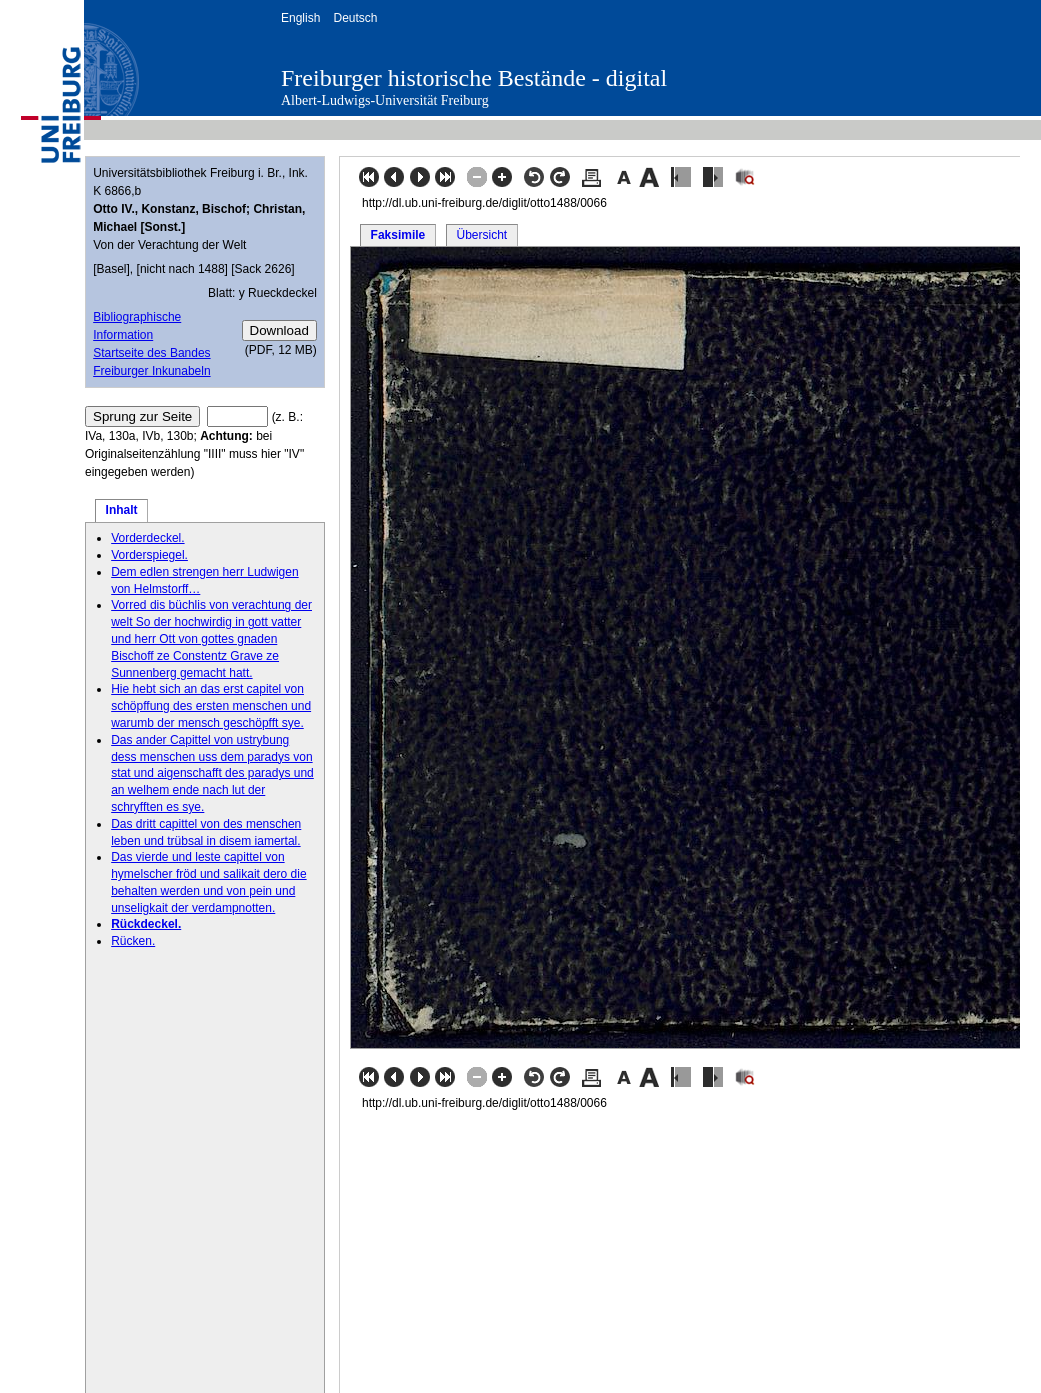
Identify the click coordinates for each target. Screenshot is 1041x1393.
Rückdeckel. (146, 924)
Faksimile (398, 235)
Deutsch (355, 18)
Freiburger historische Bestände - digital (474, 78)
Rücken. (133, 941)
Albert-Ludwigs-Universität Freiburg (385, 100)
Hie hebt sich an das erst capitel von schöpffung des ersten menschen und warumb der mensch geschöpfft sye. (211, 706)
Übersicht (481, 235)
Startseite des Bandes (151, 353)
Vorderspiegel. (149, 555)
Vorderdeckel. (147, 538)
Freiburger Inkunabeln (151, 371)
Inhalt (122, 510)
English (300, 18)
